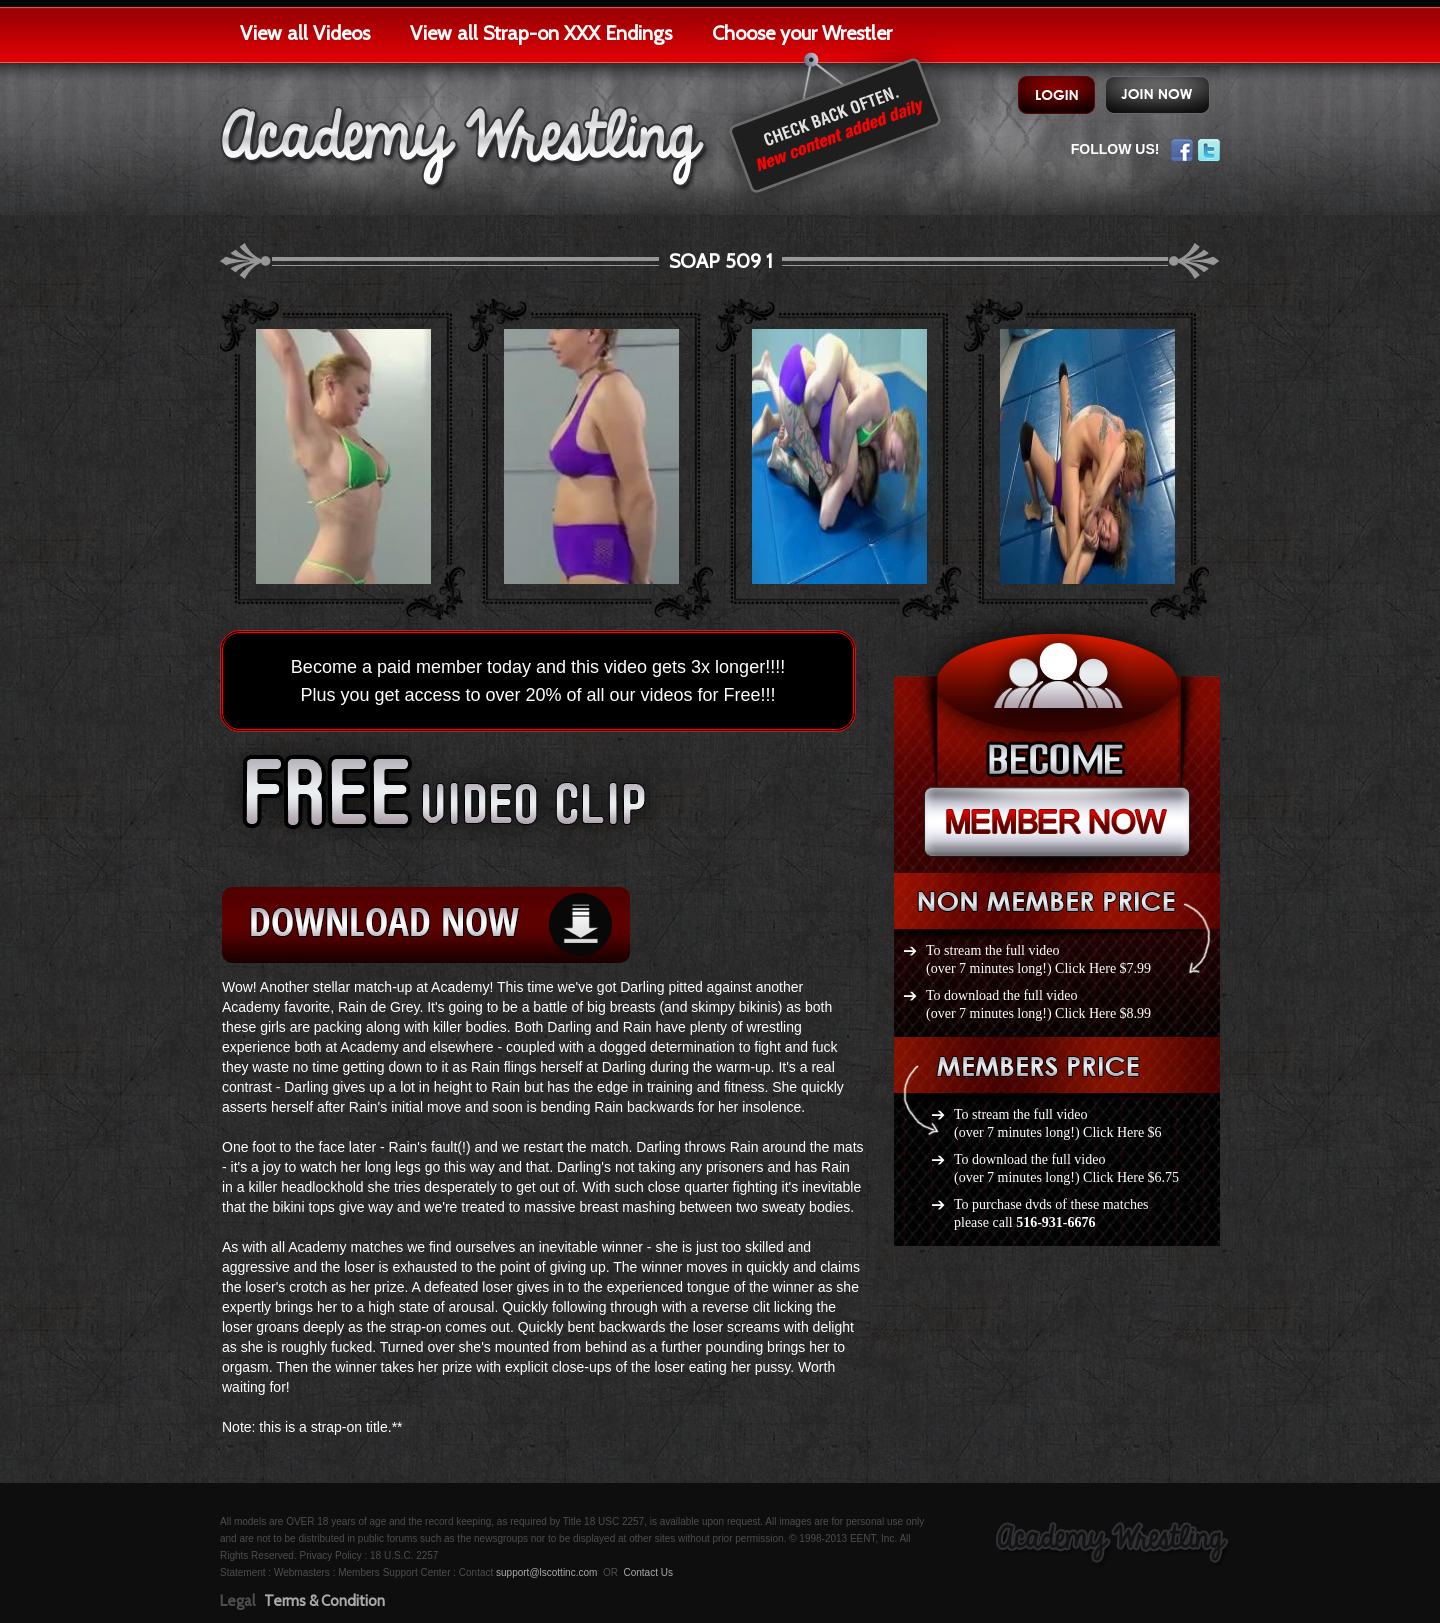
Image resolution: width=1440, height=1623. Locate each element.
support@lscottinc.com (546, 1572)
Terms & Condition (324, 1601)
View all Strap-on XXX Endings (541, 33)
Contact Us (647, 1572)
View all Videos (305, 33)
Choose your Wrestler (802, 33)
